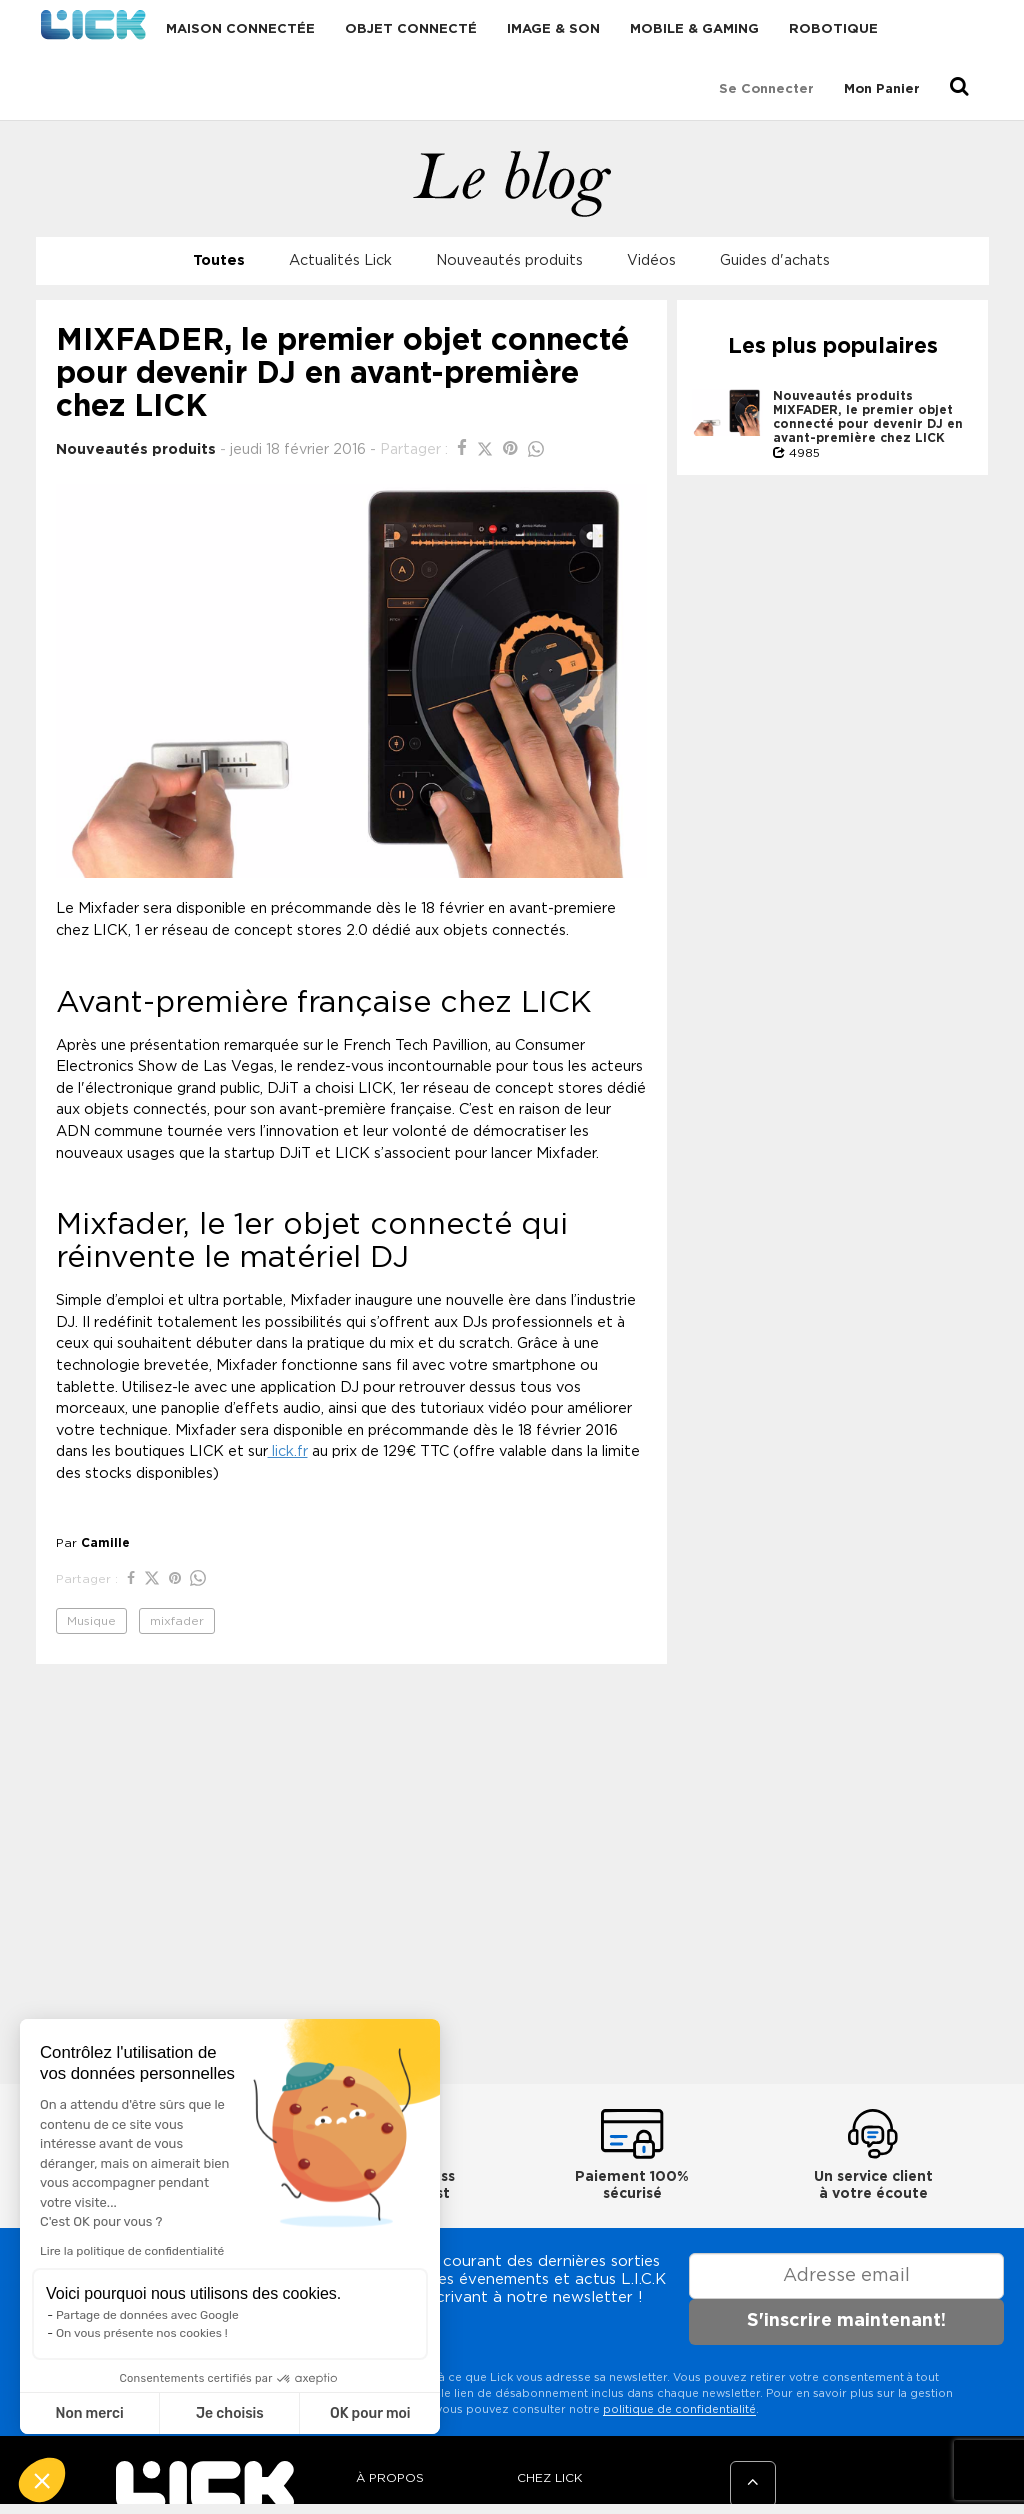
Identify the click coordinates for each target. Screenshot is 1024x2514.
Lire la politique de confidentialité (132, 2251)
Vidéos (651, 260)
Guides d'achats (775, 260)
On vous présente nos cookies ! (142, 2333)
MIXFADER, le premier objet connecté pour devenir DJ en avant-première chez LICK (868, 424)
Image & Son (553, 29)
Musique (91, 1621)
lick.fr (288, 1451)
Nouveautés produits (509, 260)
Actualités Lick (340, 260)
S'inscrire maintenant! (846, 2321)
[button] (42, 2480)
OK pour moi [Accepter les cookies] (370, 2413)
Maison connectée (240, 29)
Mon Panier (882, 89)
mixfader (177, 1621)
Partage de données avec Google (147, 2315)
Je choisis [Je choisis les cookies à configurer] (230, 2413)
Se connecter (766, 89)
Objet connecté (411, 29)
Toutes (219, 260)
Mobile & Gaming (694, 29)
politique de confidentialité (679, 2409)
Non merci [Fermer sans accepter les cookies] (89, 2413)
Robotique (833, 29)
